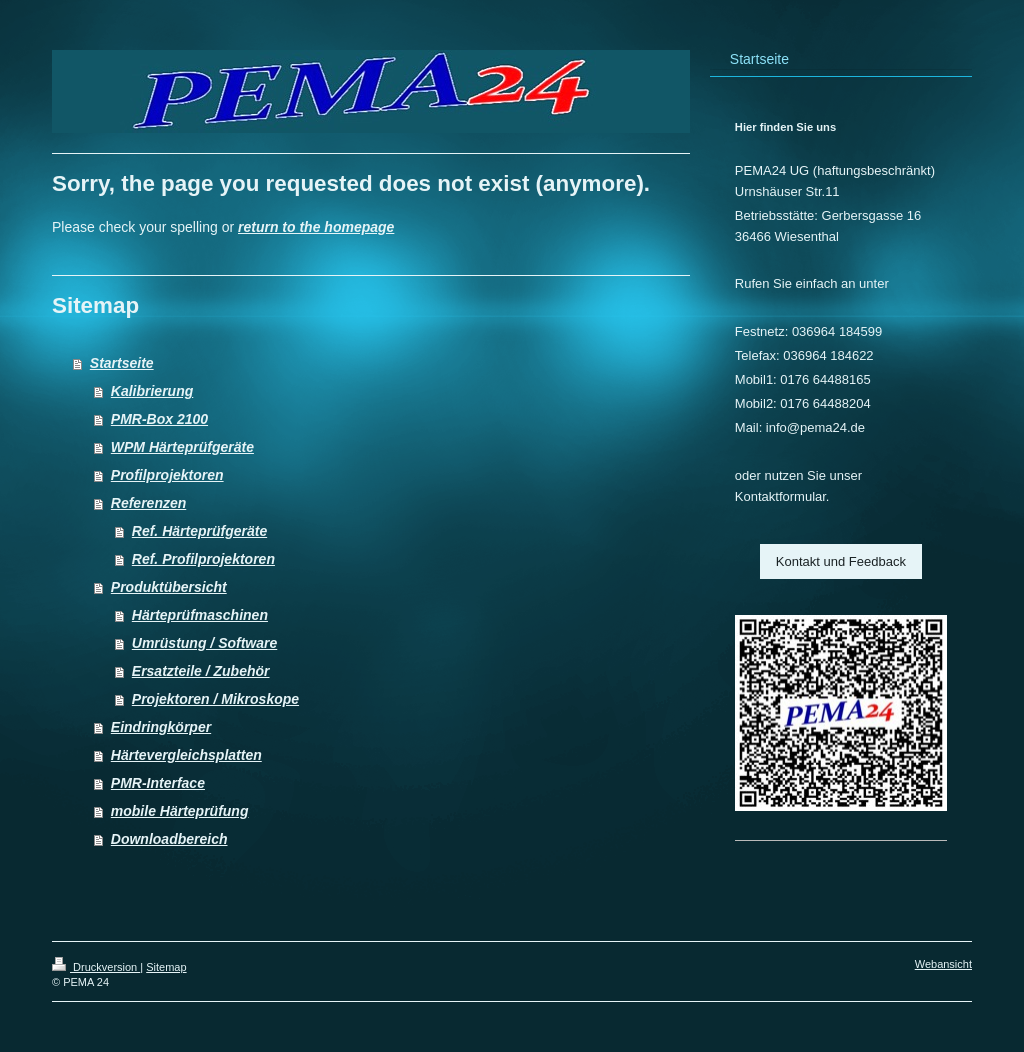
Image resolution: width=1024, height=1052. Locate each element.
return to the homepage (316, 227)
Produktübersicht (169, 587)
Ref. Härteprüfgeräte (199, 531)
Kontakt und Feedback (841, 561)
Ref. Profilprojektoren (203, 559)
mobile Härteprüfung (180, 811)
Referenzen (148, 503)
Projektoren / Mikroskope (215, 699)
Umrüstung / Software (204, 643)
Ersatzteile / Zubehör (201, 671)
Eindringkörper (161, 727)
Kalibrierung (152, 391)
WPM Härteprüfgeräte (182, 447)
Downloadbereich (169, 839)
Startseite (122, 363)
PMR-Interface (158, 783)
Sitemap (166, 967)
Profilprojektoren (167, 475)
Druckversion (96, 967)
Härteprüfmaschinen (200, 615)
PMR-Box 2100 (159, 419)
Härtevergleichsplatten (186, 755)
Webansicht (943, 964)
